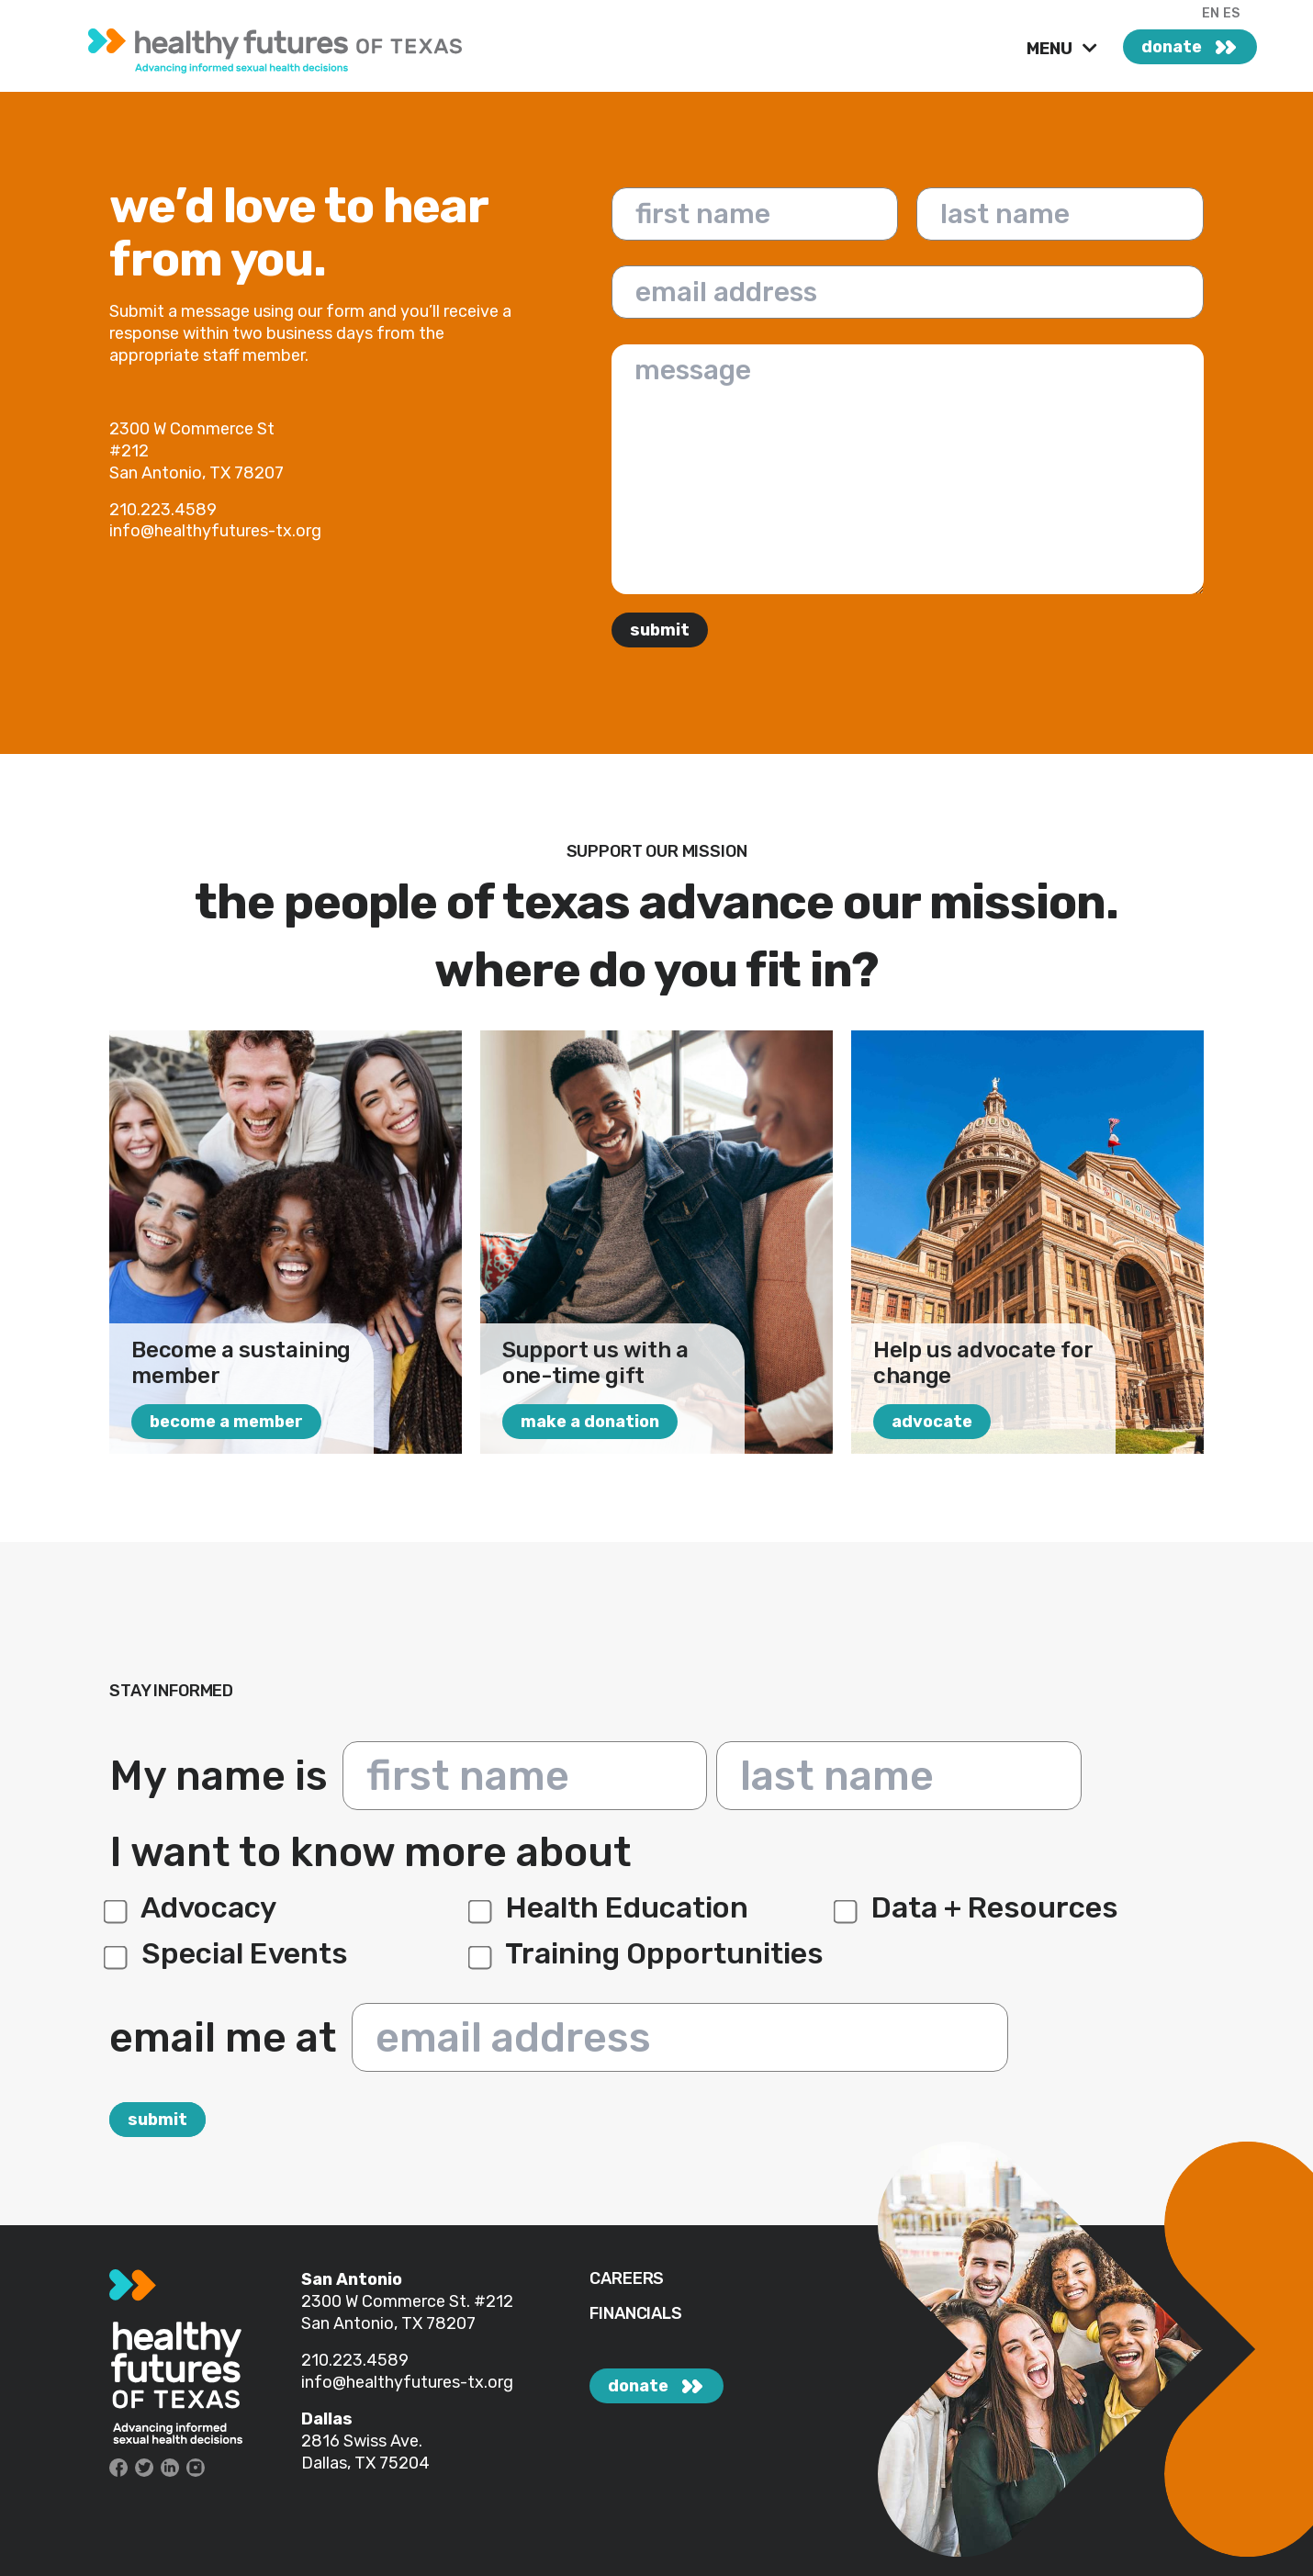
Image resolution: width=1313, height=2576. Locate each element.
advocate (932, 1422)
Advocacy (192, 1907)
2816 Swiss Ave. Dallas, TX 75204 (365, 2452)
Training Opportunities (649, 1953)
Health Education (611, 1907)
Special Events (228, 1953)
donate (1171, 47)
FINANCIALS (635, 2313)
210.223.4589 (355, 2360)
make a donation (590, 1422)
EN (1210, 13)
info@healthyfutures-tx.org (407, 2382)
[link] (289, 46)
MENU (1051, 49)
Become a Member (226, 1422)
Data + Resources (978, 1907)
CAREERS (626, 2279)
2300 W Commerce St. (387, 2301)
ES (1231, 13)
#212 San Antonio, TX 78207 (407, 2312)
